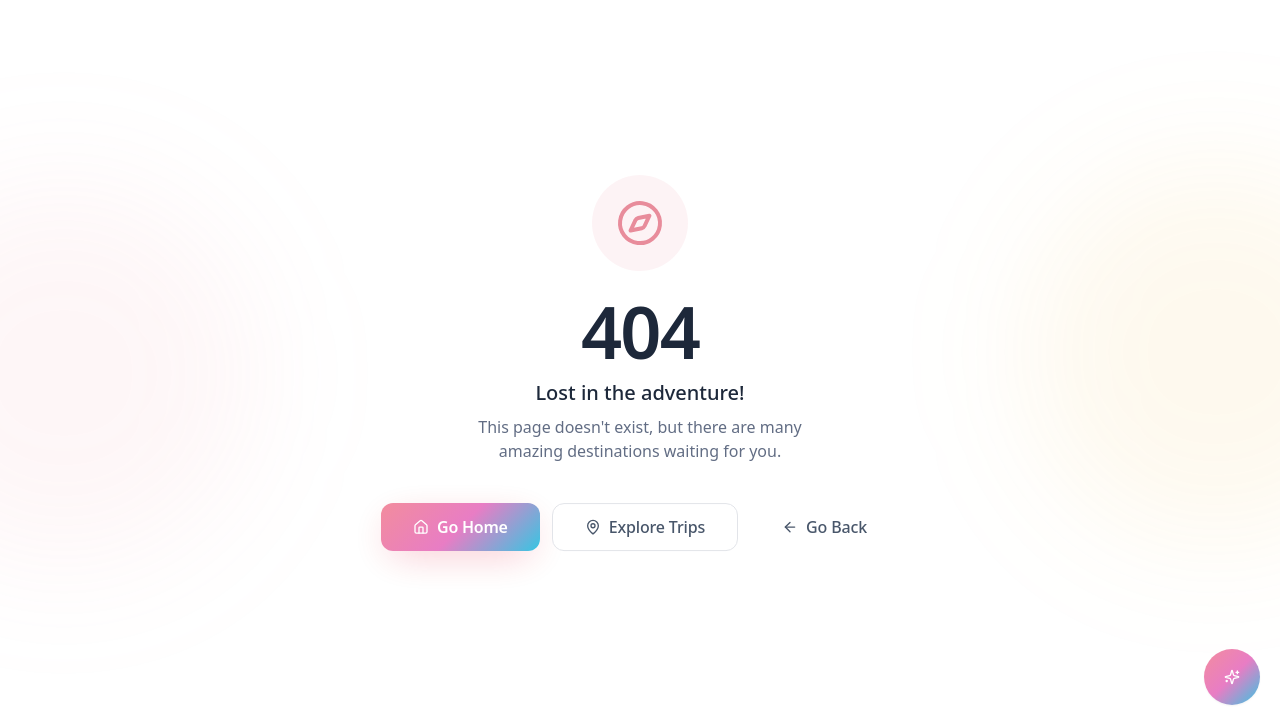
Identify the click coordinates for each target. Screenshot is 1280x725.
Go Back (824, 528)
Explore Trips (645, 528)
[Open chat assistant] (1232, 677)
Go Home (460, 528)
